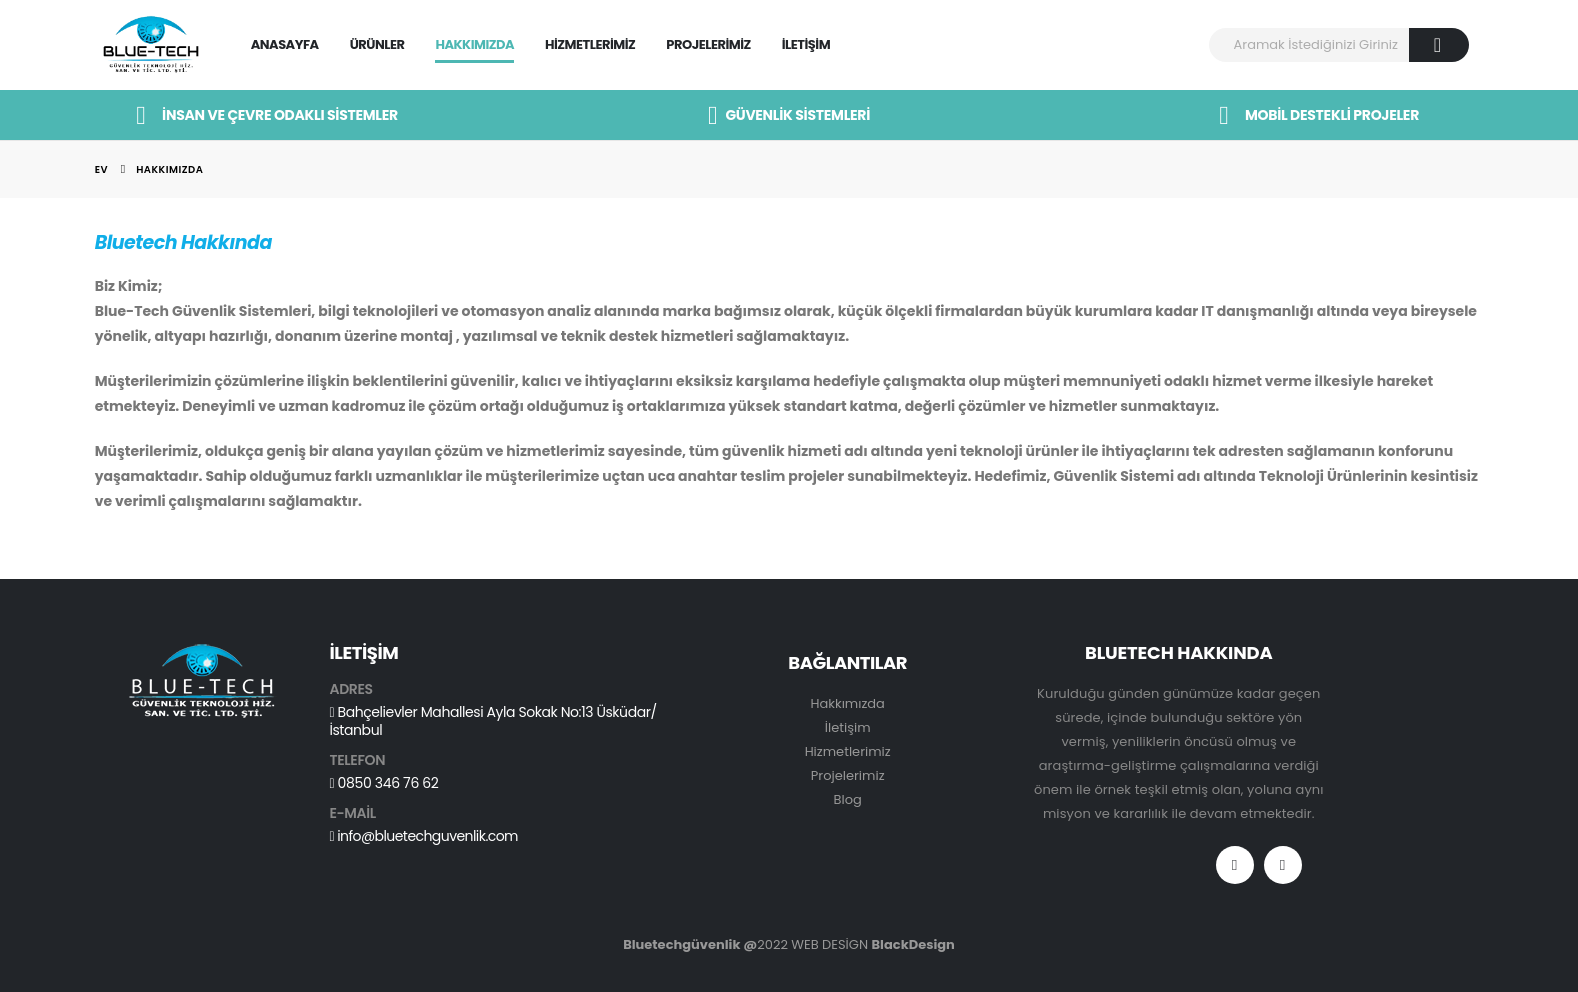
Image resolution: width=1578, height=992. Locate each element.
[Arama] (1439, 45)
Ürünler (377, 44)
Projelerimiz (708, 44)
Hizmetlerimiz (590, 44)
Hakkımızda (474, 44)
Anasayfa (285, 44)
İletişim (806, 44)
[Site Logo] (150, 45)
